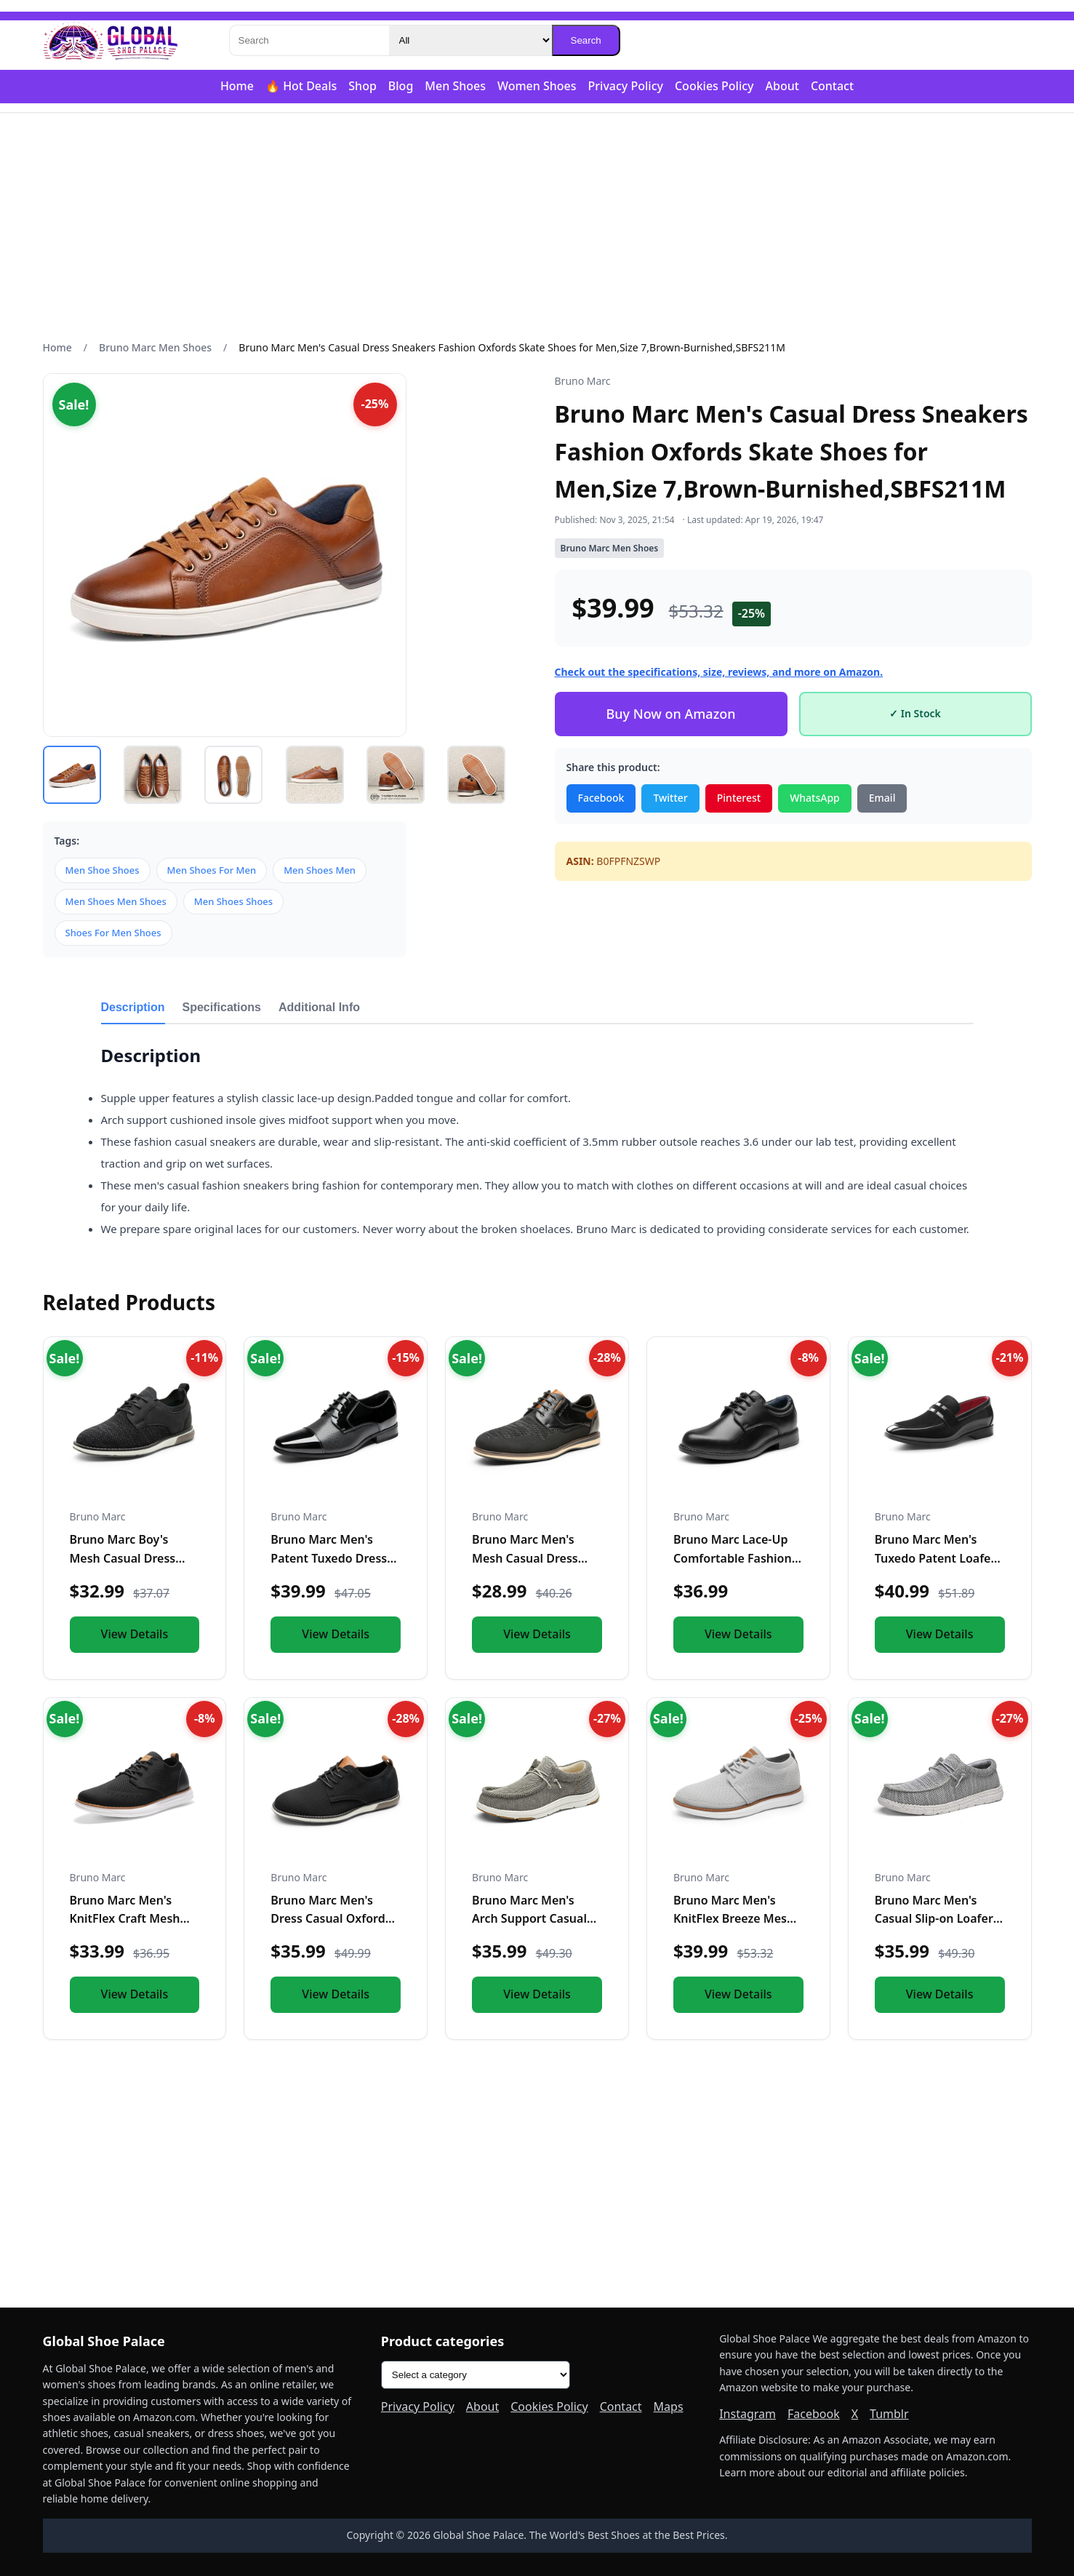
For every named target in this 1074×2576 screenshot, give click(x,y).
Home (237, 86)
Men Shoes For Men (212, 870)
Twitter (670, 798)
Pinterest (739, 798)
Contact (832, 86)
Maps (669, 2406)
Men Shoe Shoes (102, 870)
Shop (362, 86)
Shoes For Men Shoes (113, 932)
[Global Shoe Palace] (111, 40)
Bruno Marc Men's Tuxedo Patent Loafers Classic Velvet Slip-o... (938, 1557)
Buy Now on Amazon (670, 713)
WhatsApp (815, 798)
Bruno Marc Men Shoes (155, 347)
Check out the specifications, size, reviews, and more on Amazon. (719, 672)
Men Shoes (455, 86)
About (782, 86)
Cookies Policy (714, 86)
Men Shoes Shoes (233, 901)
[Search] (309, 40)
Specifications (222, 1007)
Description (133, 1007)
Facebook (601, 798)
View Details (135, 1634)
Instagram (747, 2414)
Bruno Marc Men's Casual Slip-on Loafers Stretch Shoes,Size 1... (937, 1918)
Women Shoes (537, 86)
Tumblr (889, 2414)
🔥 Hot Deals (301, 86)
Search (586, 40)
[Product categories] (475, 2375)
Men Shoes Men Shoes (116, 901)
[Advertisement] (537, 226)
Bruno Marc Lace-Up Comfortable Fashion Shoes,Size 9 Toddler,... (735, 1557)
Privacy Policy (625, 86)
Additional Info (319, 1007)
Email (882, 798)
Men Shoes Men (320, 870)
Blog (400, 86)
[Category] (470, 40)
